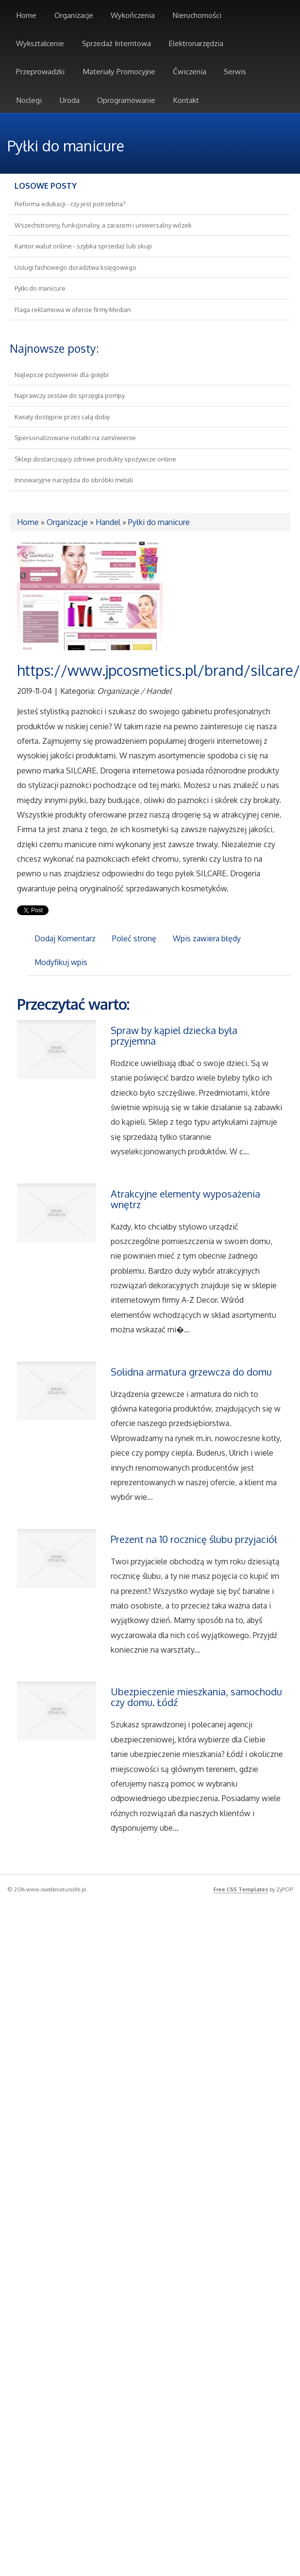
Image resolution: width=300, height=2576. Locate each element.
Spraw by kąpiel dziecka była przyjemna (174, 1035)
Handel (108, 522)
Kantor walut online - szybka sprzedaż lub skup (83, 246)
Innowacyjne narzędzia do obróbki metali (74, 480)
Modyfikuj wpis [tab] (60, 962)
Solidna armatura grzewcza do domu (191, 1371)
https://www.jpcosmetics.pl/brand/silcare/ (158, 670)
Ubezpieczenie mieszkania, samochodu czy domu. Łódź (196, 1696)
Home (28, 522)
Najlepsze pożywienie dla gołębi (62, 374)
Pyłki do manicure (40, 288)
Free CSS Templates (241, 1889)
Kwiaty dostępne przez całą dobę (62, 417)
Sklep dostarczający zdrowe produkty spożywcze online (95, 459)
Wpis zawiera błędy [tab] (207, 938)
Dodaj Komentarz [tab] (65, 938)
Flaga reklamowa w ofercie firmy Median (73, 309)
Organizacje (67, 522)
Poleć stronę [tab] (134, 938)
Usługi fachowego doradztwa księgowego (75, 267)
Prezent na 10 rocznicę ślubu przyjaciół (194, 1539)
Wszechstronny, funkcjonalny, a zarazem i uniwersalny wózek (103, 225)
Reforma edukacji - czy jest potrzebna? (70, 204)
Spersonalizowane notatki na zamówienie (75, 438)
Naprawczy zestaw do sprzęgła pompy (70, 395)
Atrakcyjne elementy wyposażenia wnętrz (185, 1199)
